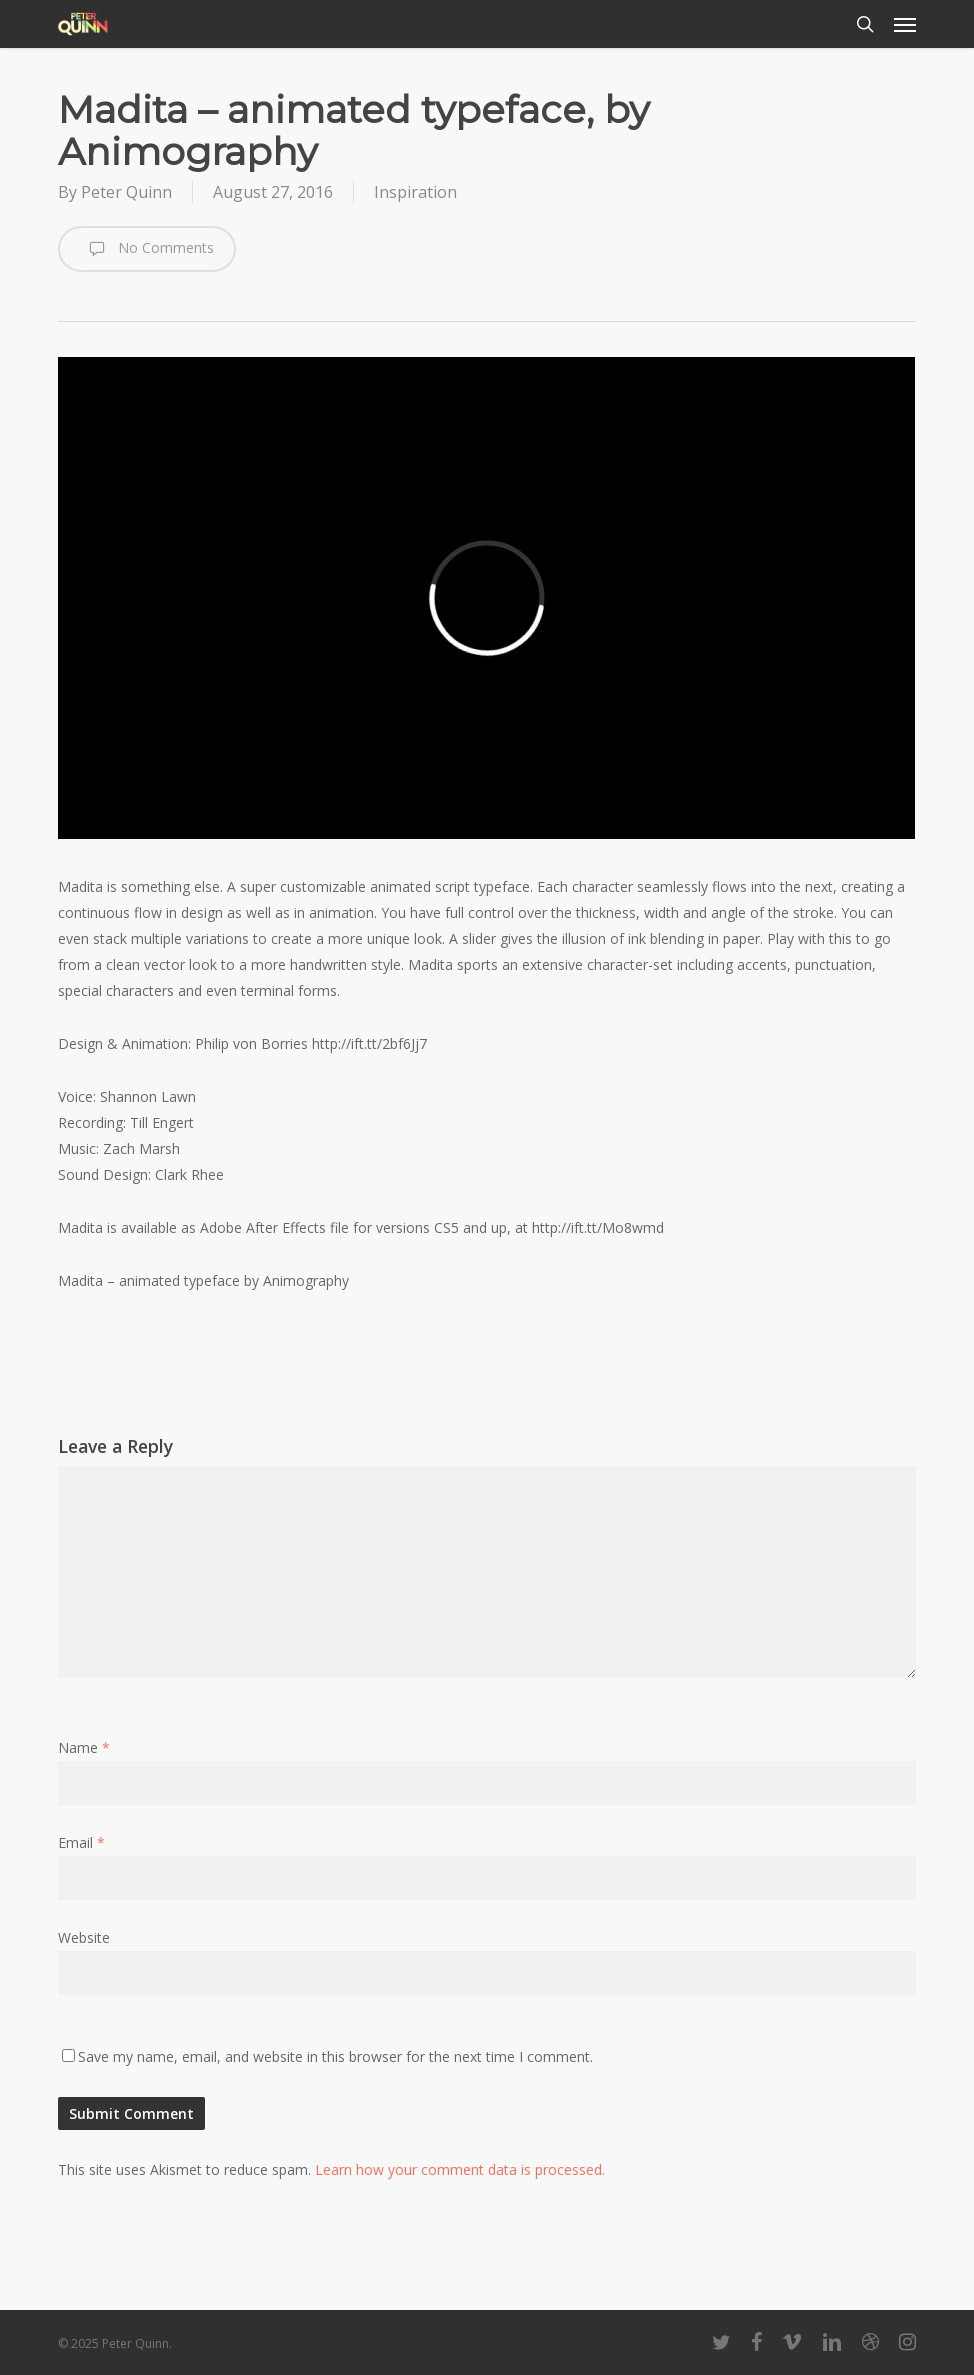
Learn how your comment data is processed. (460, 2169)
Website (84, 1937)
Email (81, 1842)
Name (84, 1747)
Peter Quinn (126, 192)
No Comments (147, 249)
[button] (905, 24)
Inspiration (415, 192)
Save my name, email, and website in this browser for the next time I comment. (335, 2056)
